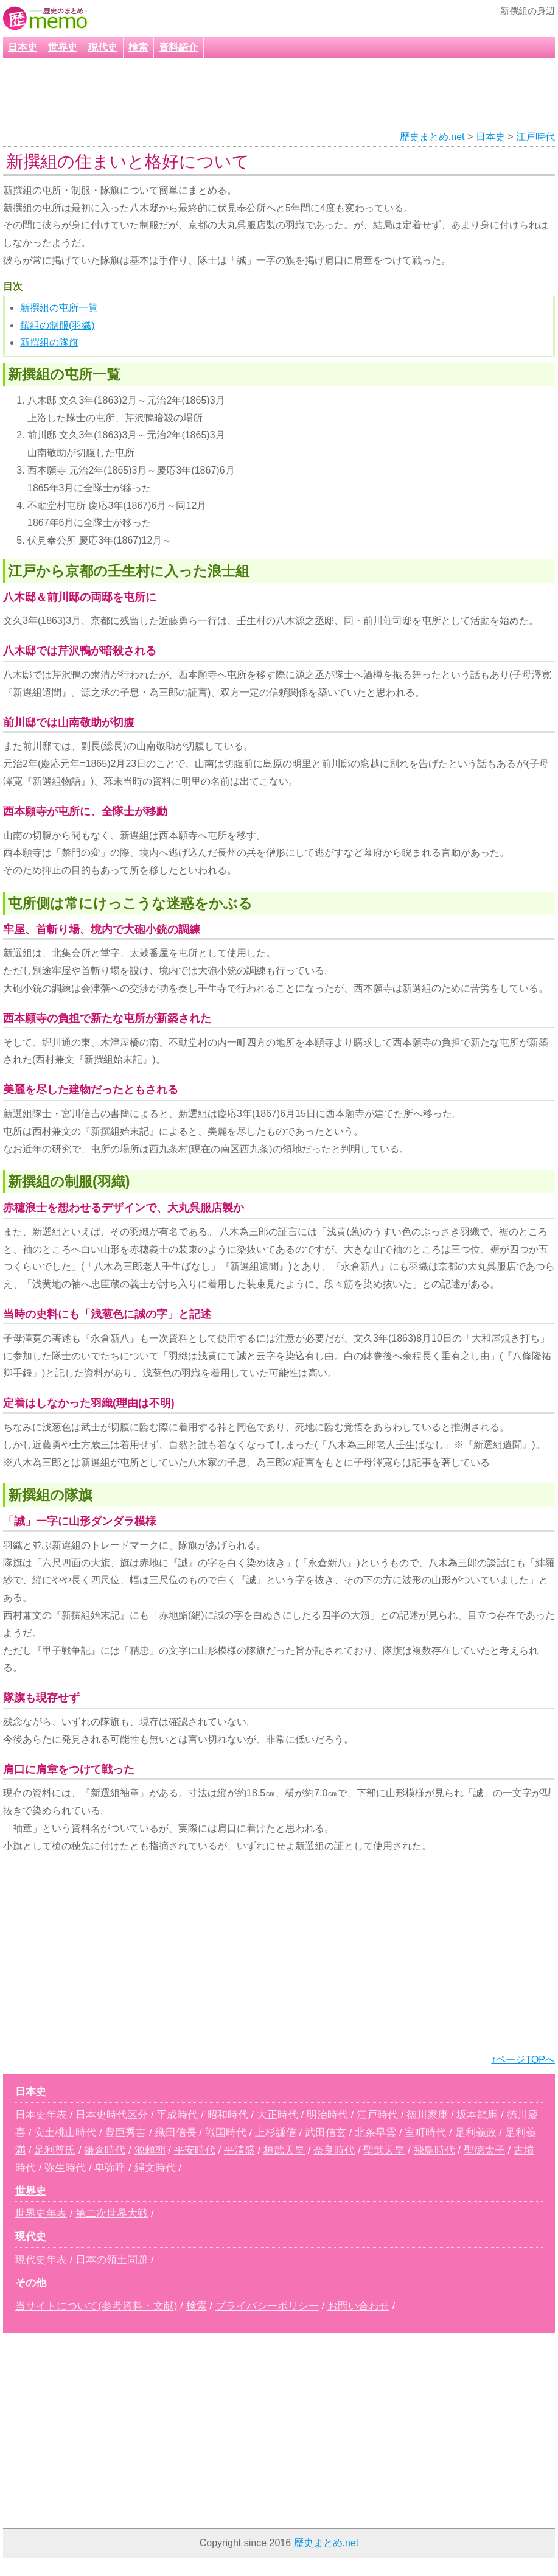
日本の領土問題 (111, 2260)
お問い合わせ (358, 2306)
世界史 (62, 47)
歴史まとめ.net (432, 136)
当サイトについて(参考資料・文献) (96, 2306)
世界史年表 (41, 2213)
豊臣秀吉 (125, 2132)
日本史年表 (41, 2115)
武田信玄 (325, 2132)
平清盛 (239, 2150)
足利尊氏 (54, 2150)
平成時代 (177, 2115)
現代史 (102, 47)
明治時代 (327, 2115)
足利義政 (476, 2132)
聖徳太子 (484, 2150)
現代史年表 (41, 2260)
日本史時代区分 (111, 2115)
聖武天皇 (384, 2150)
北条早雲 (375, 2132)
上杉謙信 (275, 2132)
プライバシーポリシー (267, 2306)
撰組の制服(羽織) (57, 325)
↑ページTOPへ (523, 2059)
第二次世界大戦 (111, 2213)
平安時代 (194, 2150)
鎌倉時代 (104, 2150)
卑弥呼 (109, 2168)
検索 (138, 47)
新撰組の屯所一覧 (59, 308)
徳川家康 (427, 2115)
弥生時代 (65, 2168)
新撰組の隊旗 (49, 342)
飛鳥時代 (434, 2150)
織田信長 (176, 2132)
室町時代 (425, 2132)
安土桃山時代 (65, 2132)
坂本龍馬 (477, 2115)
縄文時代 (155, 2168)
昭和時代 (227, 2115)
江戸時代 (535, 136)
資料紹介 (178, 47)
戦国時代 (225, 2132)
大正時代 (277, 2115)
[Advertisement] (263, 95)
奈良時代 (334, 2150)
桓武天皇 (284, 2150)
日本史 (22, 47)
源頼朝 (150, 2150)
